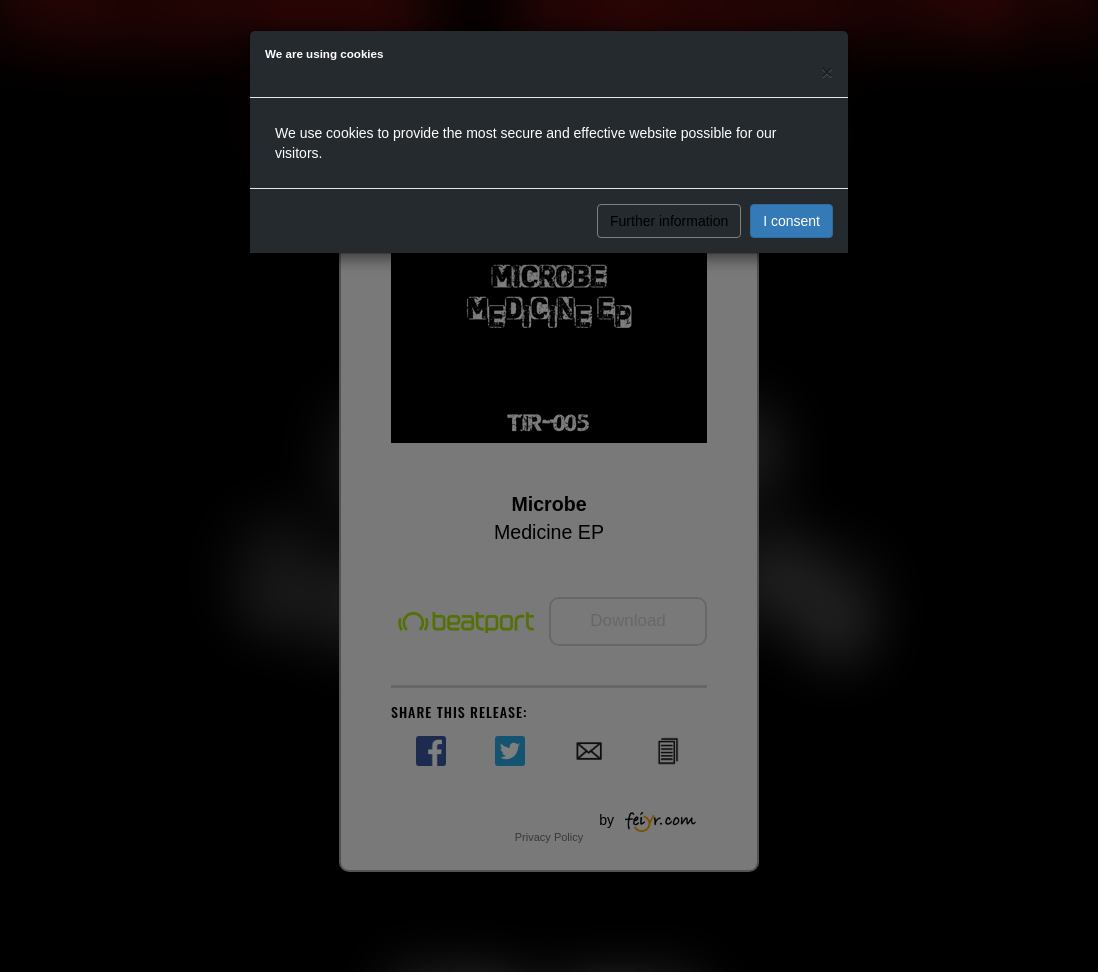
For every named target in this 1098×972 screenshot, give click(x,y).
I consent (791, 221)
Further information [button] (669, 221)
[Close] (827, 71)
